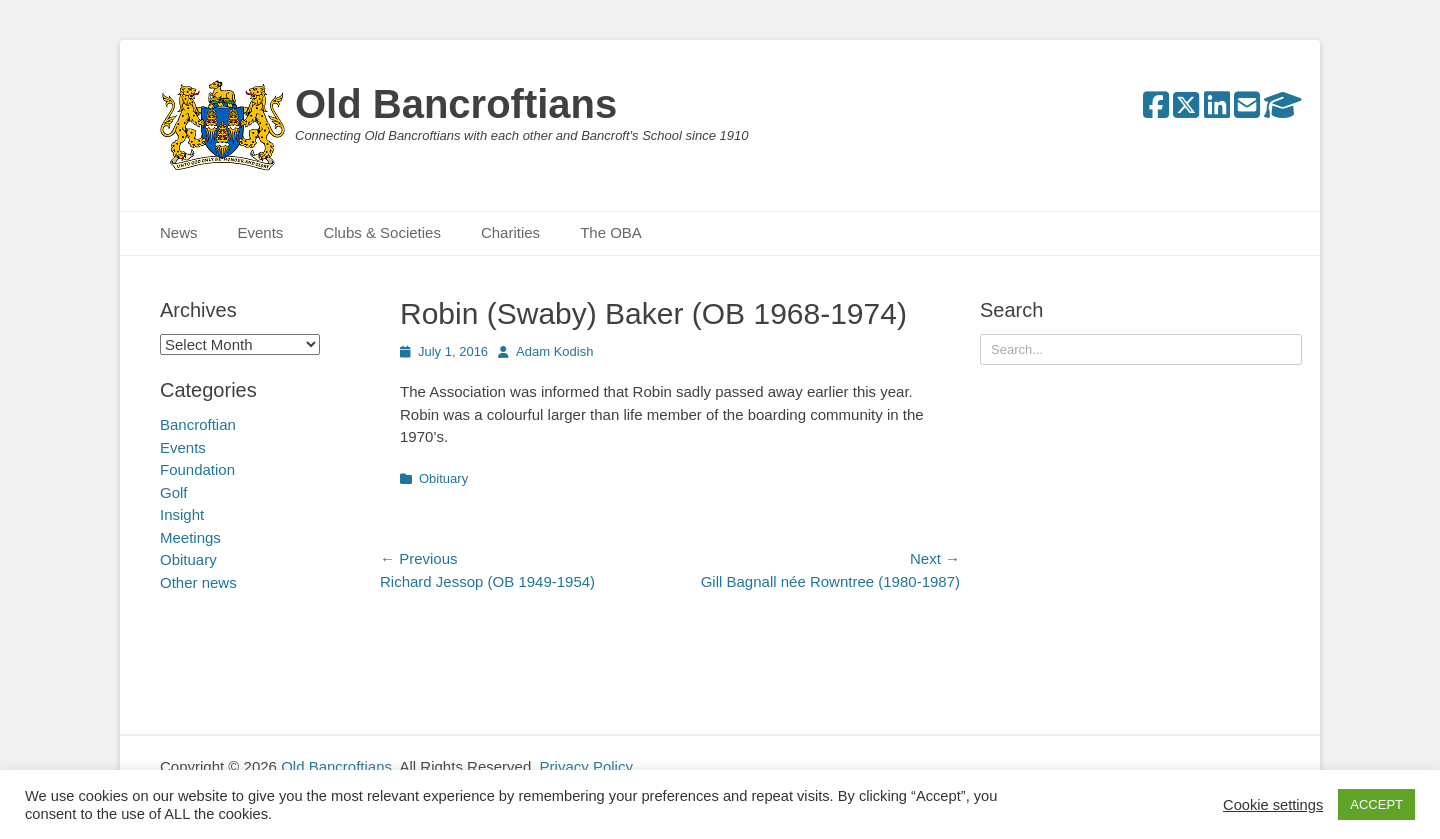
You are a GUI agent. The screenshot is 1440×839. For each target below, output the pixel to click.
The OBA (611, 232)
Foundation (197, 469)
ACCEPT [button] (1376, 804)
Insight (182, 514)
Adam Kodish (554, 351)
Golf (174, 492)
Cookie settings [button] (1273, 805)
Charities (510, 232)
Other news (198, 582)
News (179, 232)
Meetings (190, 537)
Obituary (443, 478)
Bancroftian (198, 424)
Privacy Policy (586, 766)
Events (261, 232)
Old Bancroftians (456, 104)
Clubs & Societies (382, 232)
